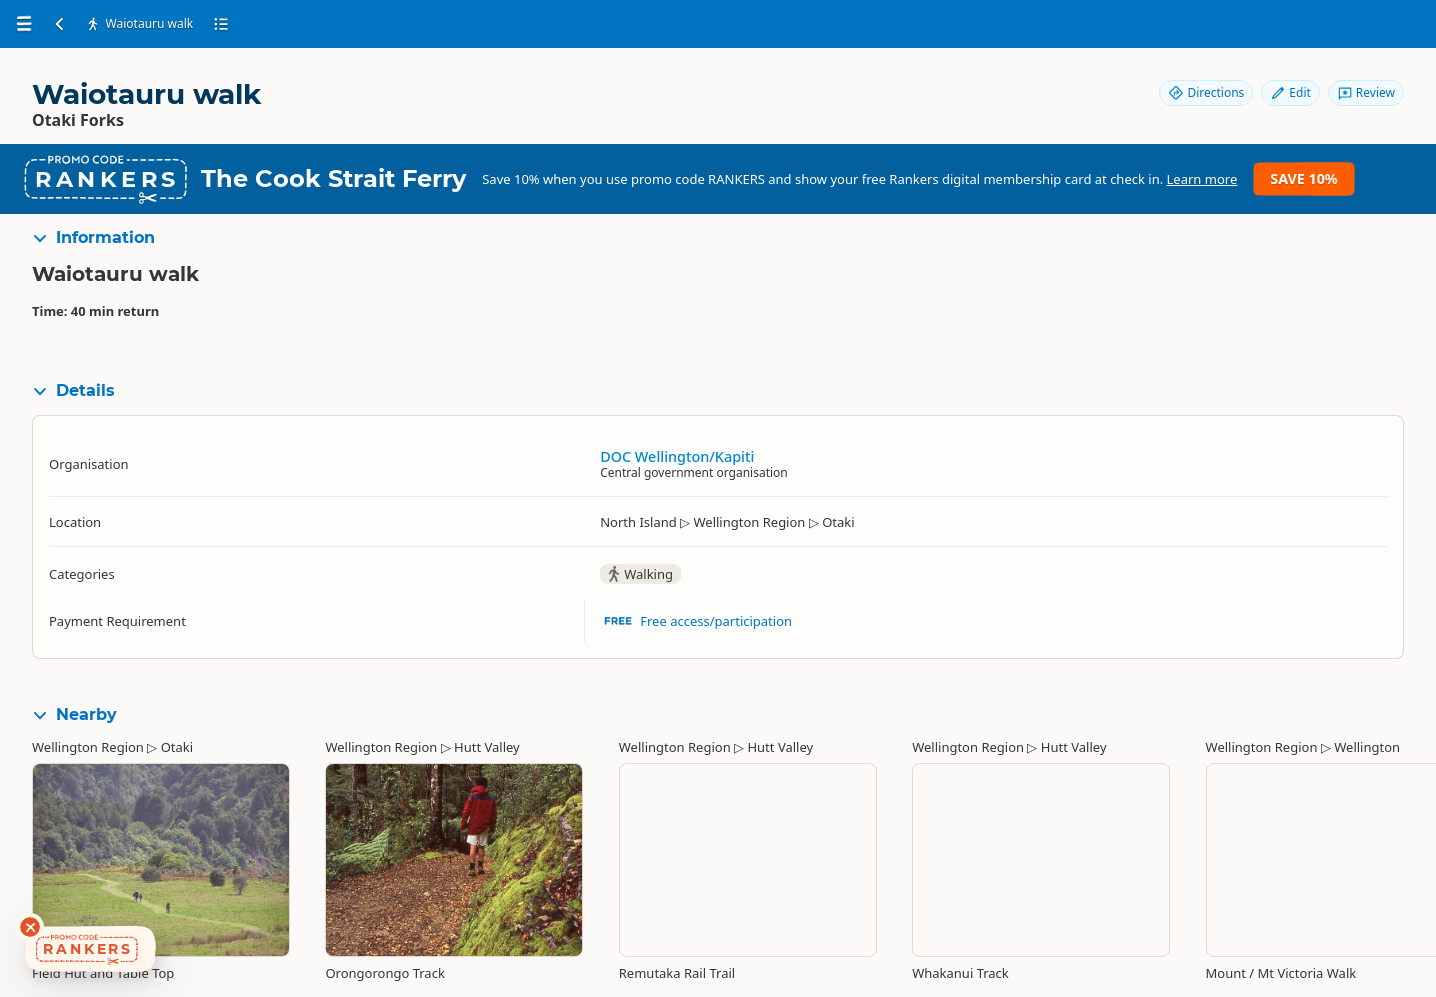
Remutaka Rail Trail (677, 973)
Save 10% (1303, 178)
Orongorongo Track (384, 973)
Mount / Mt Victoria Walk (1281, 973)
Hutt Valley (487, 747)
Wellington (1367, 747)
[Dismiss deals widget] (30, 927)
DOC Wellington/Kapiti (677, 456)
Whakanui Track (960, 973)
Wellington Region (88, 747)
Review (1366, 92)
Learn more (1202, 179)
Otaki (177, 747)
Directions (1206, 92)
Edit (1290, 92)
